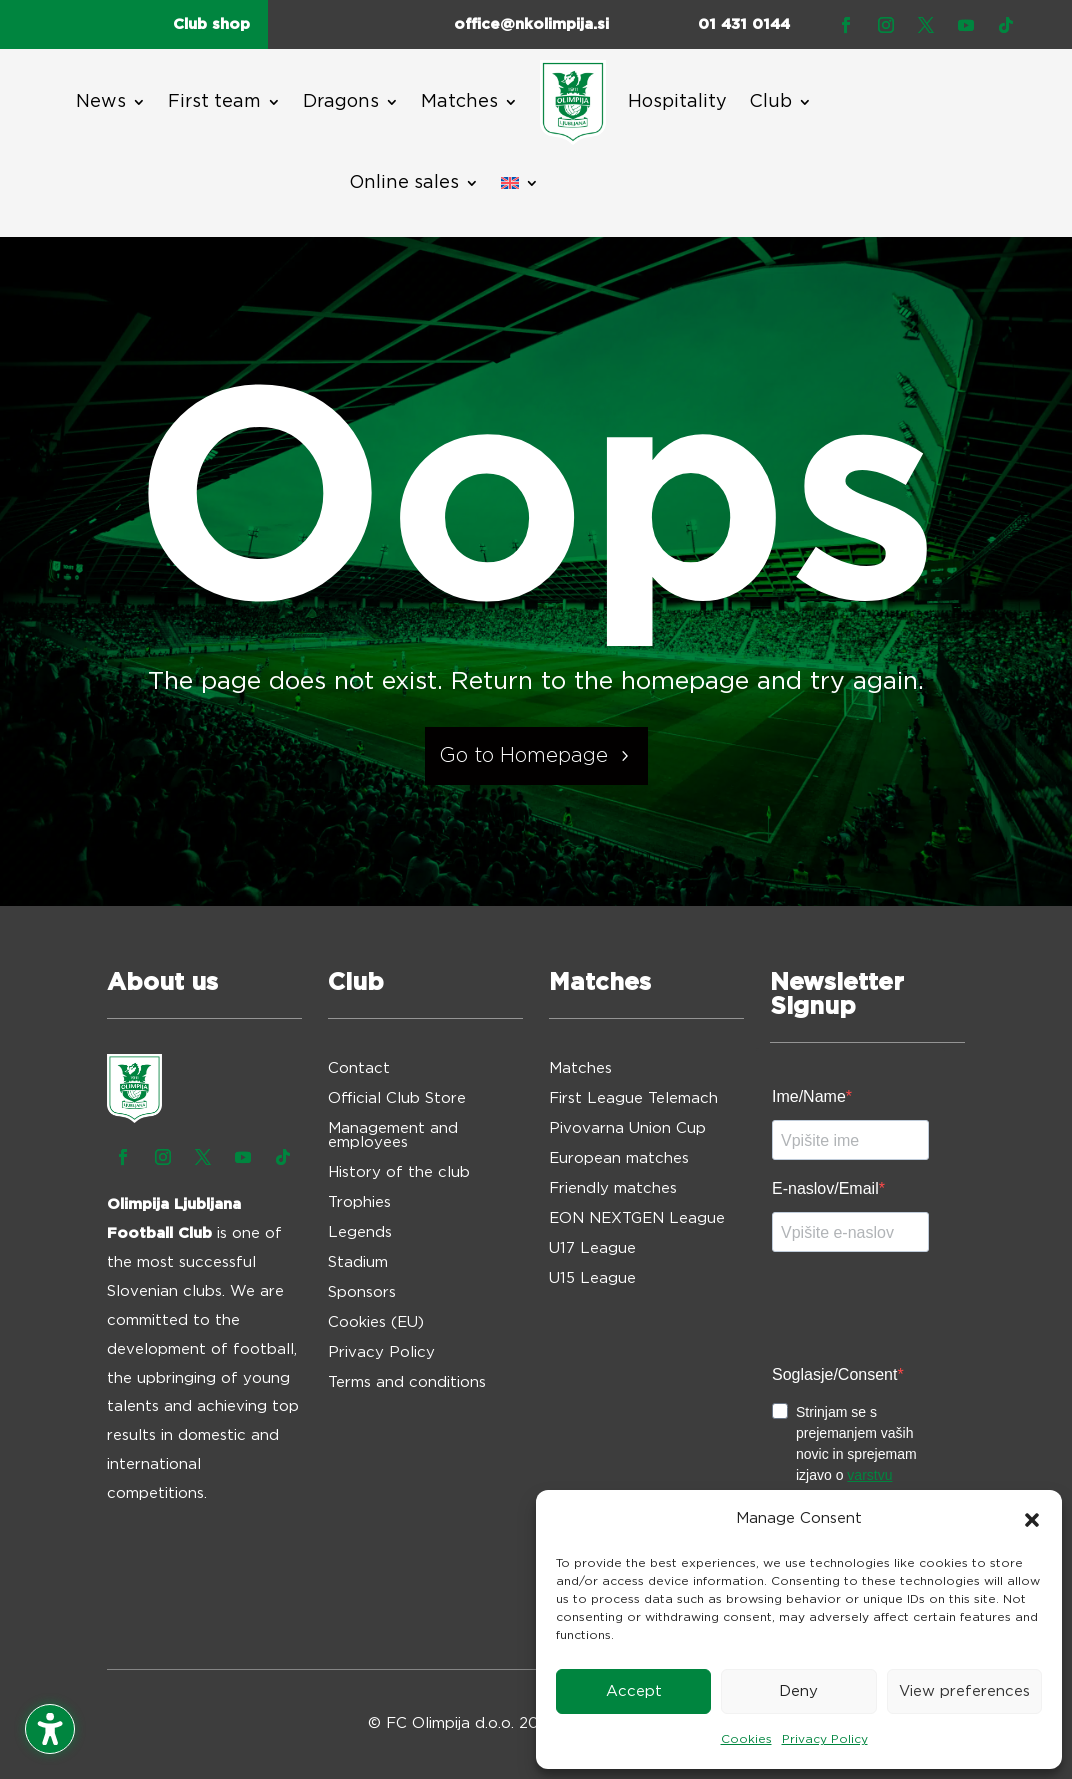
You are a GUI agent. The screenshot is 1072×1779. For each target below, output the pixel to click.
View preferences (964, 1691)
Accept (634, 1691)
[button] (1032, 1520)
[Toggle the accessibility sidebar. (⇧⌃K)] (50, 1729)
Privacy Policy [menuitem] (381, 1353)
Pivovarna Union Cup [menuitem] (627, 1129)
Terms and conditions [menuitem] (407, 1383)
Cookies (746, 1739)
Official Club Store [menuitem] (397, 1099)
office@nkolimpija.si (531, 24)
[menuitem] (573, 102)
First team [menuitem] (214, 102)
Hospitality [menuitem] (677, 102)
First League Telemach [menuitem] (633, 1099)
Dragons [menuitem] (341, 102)
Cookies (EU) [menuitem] (376, 1323)
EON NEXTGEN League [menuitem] (637, 1219)
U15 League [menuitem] (592, 1279)
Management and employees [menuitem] (393, 1136)
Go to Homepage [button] (523, 756)
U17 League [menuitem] (592, 1249)
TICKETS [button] (904, 139)
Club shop (211, 24)
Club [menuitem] (770, 102)
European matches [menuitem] (619, 1159)
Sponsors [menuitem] (362, 1293)
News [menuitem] (101, 102)
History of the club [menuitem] (399, 1173)
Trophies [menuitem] (359, 1203)
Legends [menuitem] (360, 1233)
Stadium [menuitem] (358, 1263)
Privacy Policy (825, 1739)
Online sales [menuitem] (404, 183)
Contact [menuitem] (359, 1069)
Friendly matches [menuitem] (613, 1189)
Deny (798, 1691)
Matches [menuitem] (459, 102)
